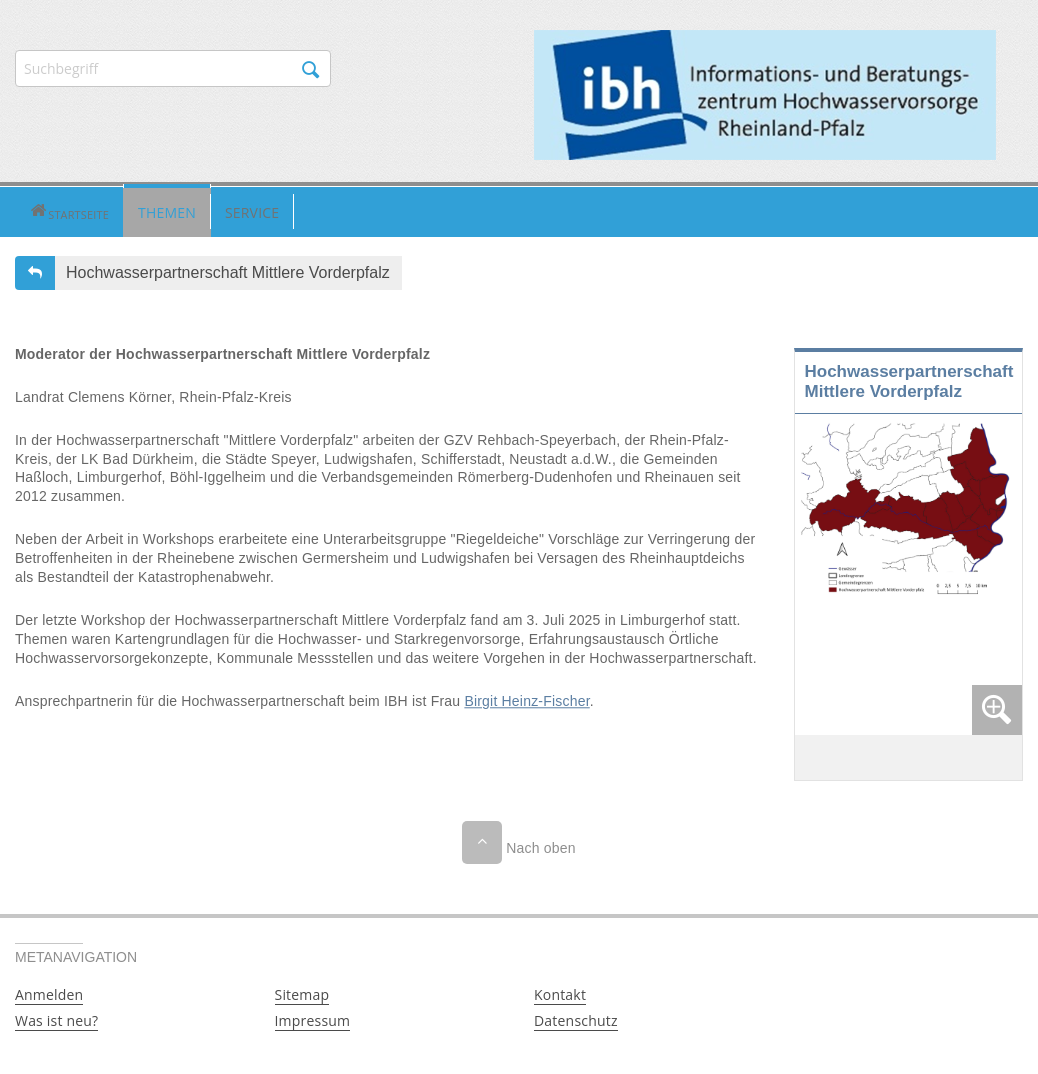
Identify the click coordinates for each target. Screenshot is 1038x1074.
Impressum (313, 1018)
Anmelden (49, 992)
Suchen (311, 70)
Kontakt (560, 992)
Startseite (39, 211)
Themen (108, 210)
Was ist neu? (56, 1018)
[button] (39, 211)
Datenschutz (576, 1018)
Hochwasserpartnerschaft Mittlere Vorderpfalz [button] (228, 270)
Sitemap (302, 992)
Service (193, 210)
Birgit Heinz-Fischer (526, 699)
